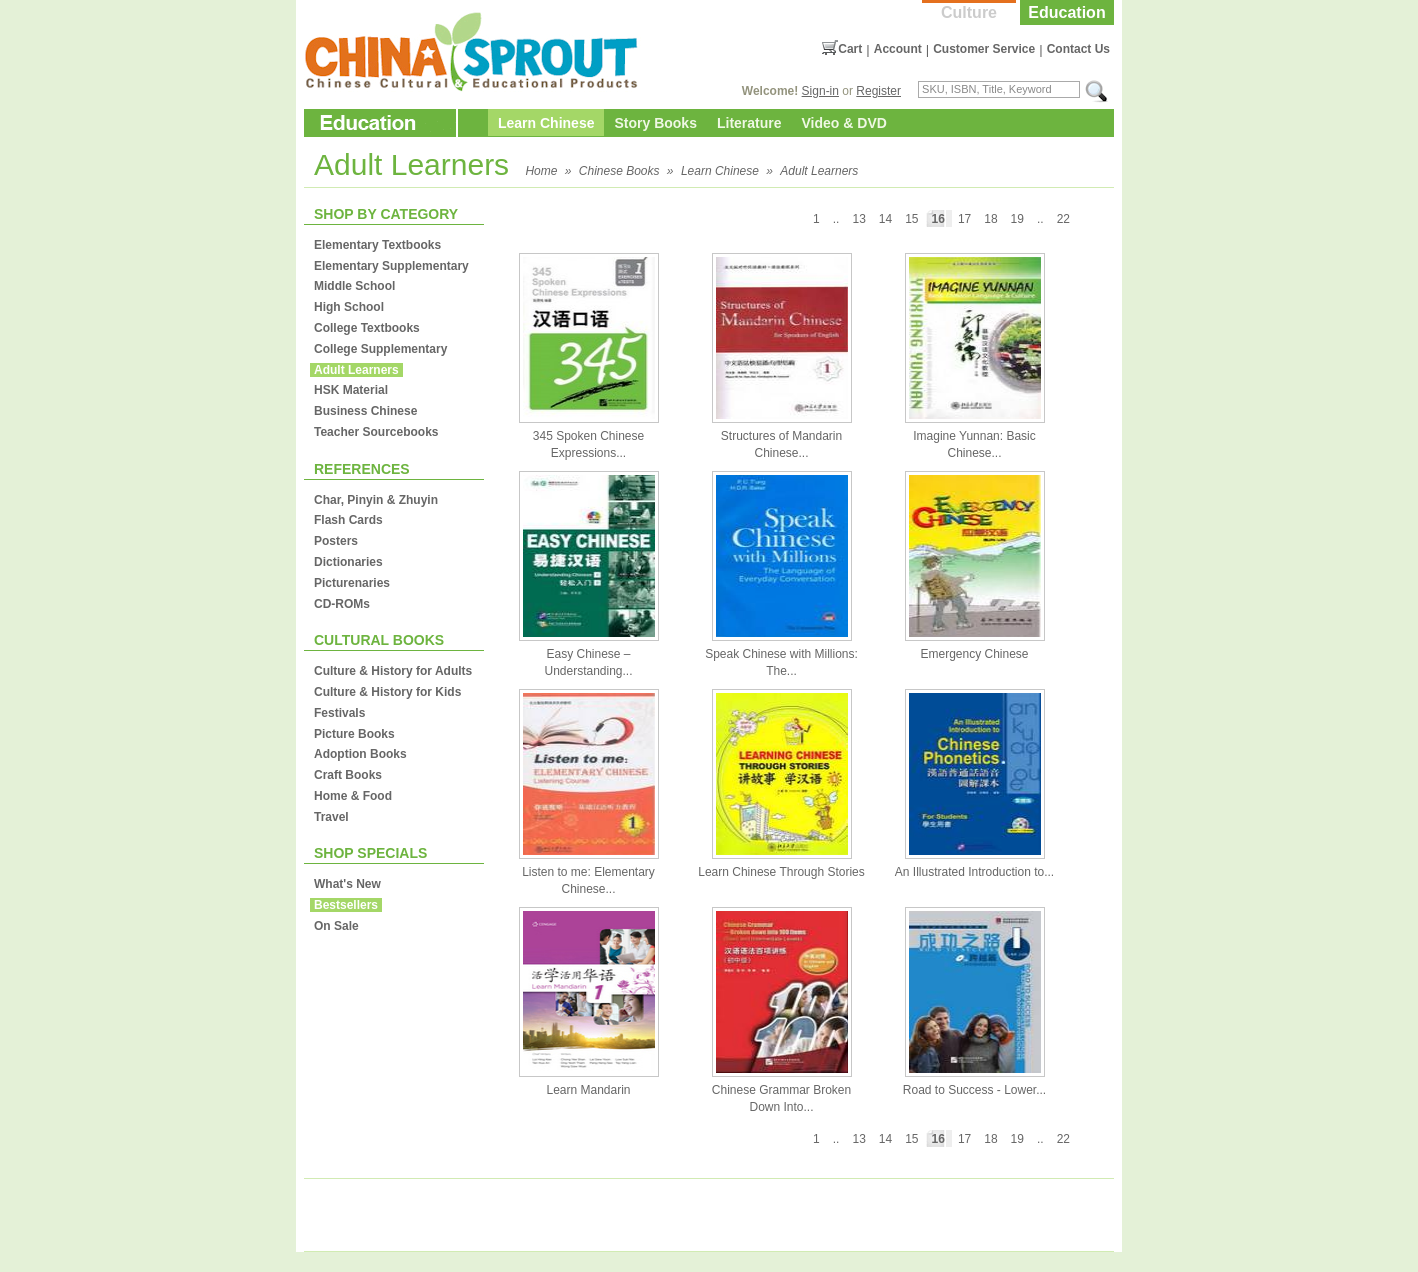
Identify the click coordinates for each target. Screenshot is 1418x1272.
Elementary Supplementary (391, 266)
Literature (749, 123)
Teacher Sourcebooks (376, 432)
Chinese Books (619, 171)
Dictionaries (348, 562)
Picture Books (354, 734)
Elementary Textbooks (377, 245)
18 (990, 219)
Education (1066, 12)
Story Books (655, 123)
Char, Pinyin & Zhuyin (376, 500)
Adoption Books (360, 754)
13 (858, 219)
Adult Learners (819, 171)
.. (1040, 219)
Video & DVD (844, 123)
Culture (969, 12)
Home (541, 171)
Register (878, 91)
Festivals (339, 713)
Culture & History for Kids (387, 692)
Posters (336, 541)
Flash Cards (348, 520)
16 (938, 219)
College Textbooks (367, 328)
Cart (850, 49)
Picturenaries (352, 583)
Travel (331, 817)
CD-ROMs (342, 604)
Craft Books (348, 775)
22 (1063, 219)
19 (1017, 219)
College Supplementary (380, 349)
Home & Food (353, 796)
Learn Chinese (546, 123)
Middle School (354, 286)
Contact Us (1078, 49)
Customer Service (984, 49)
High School (349, 307)
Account (898, 49)
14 (885, 219)
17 (964, 219)
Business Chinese (365, 411)
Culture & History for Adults (393, 671)
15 (911, 219)
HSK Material (351, 390)
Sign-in (820, 91)
